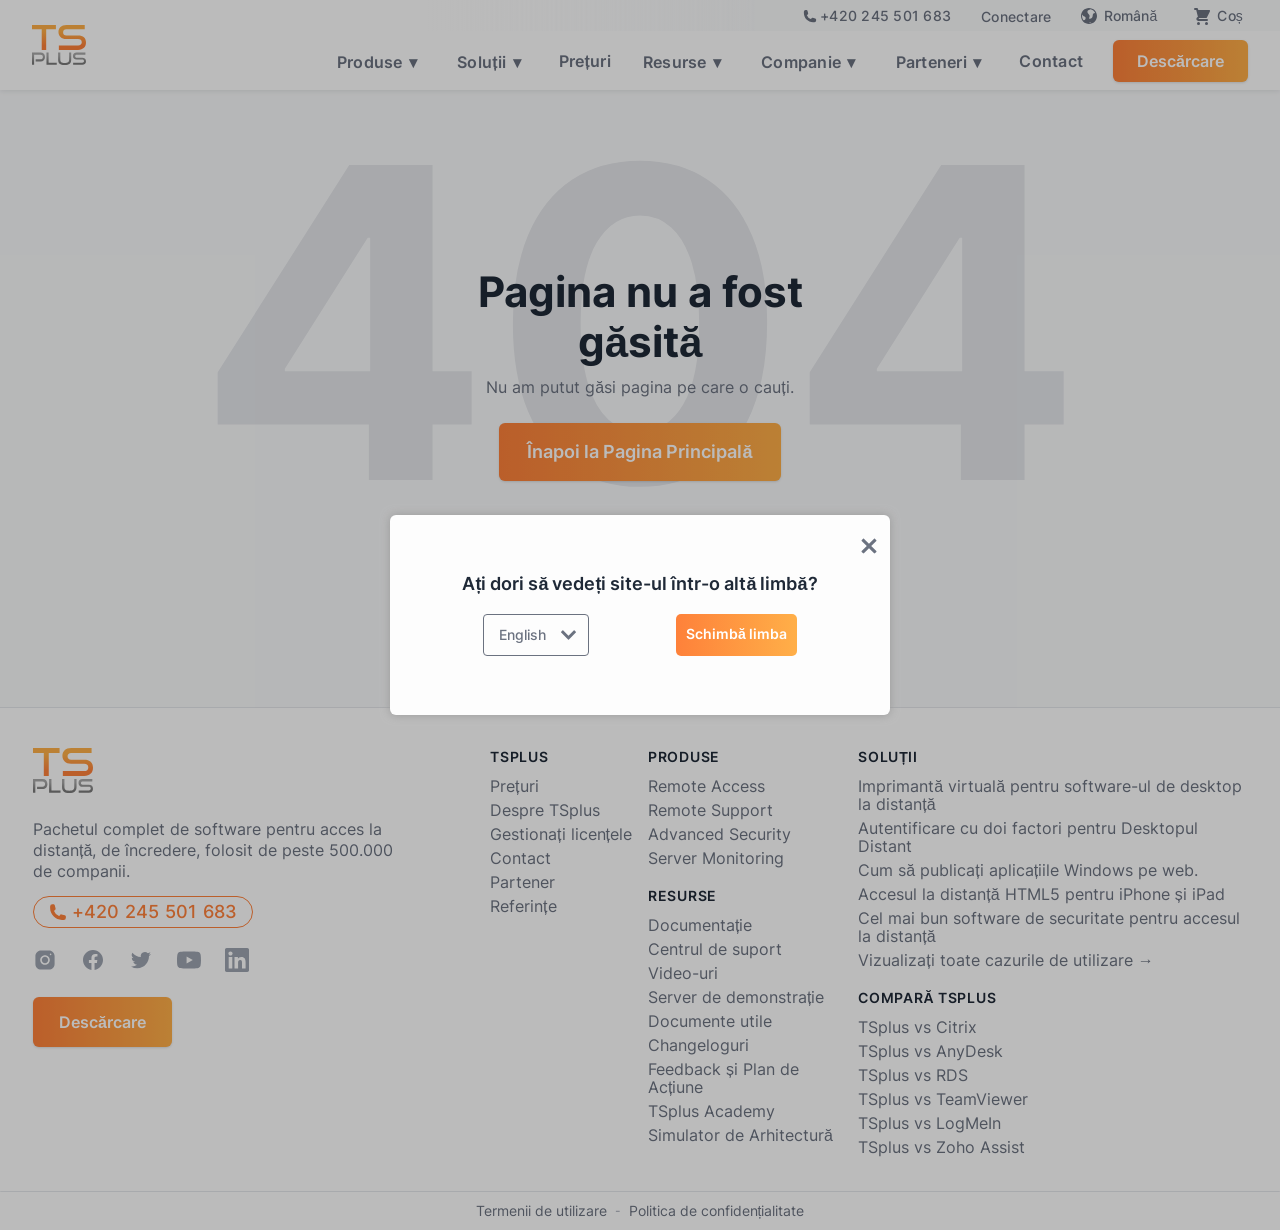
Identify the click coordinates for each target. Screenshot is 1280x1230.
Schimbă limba (736, 633)
